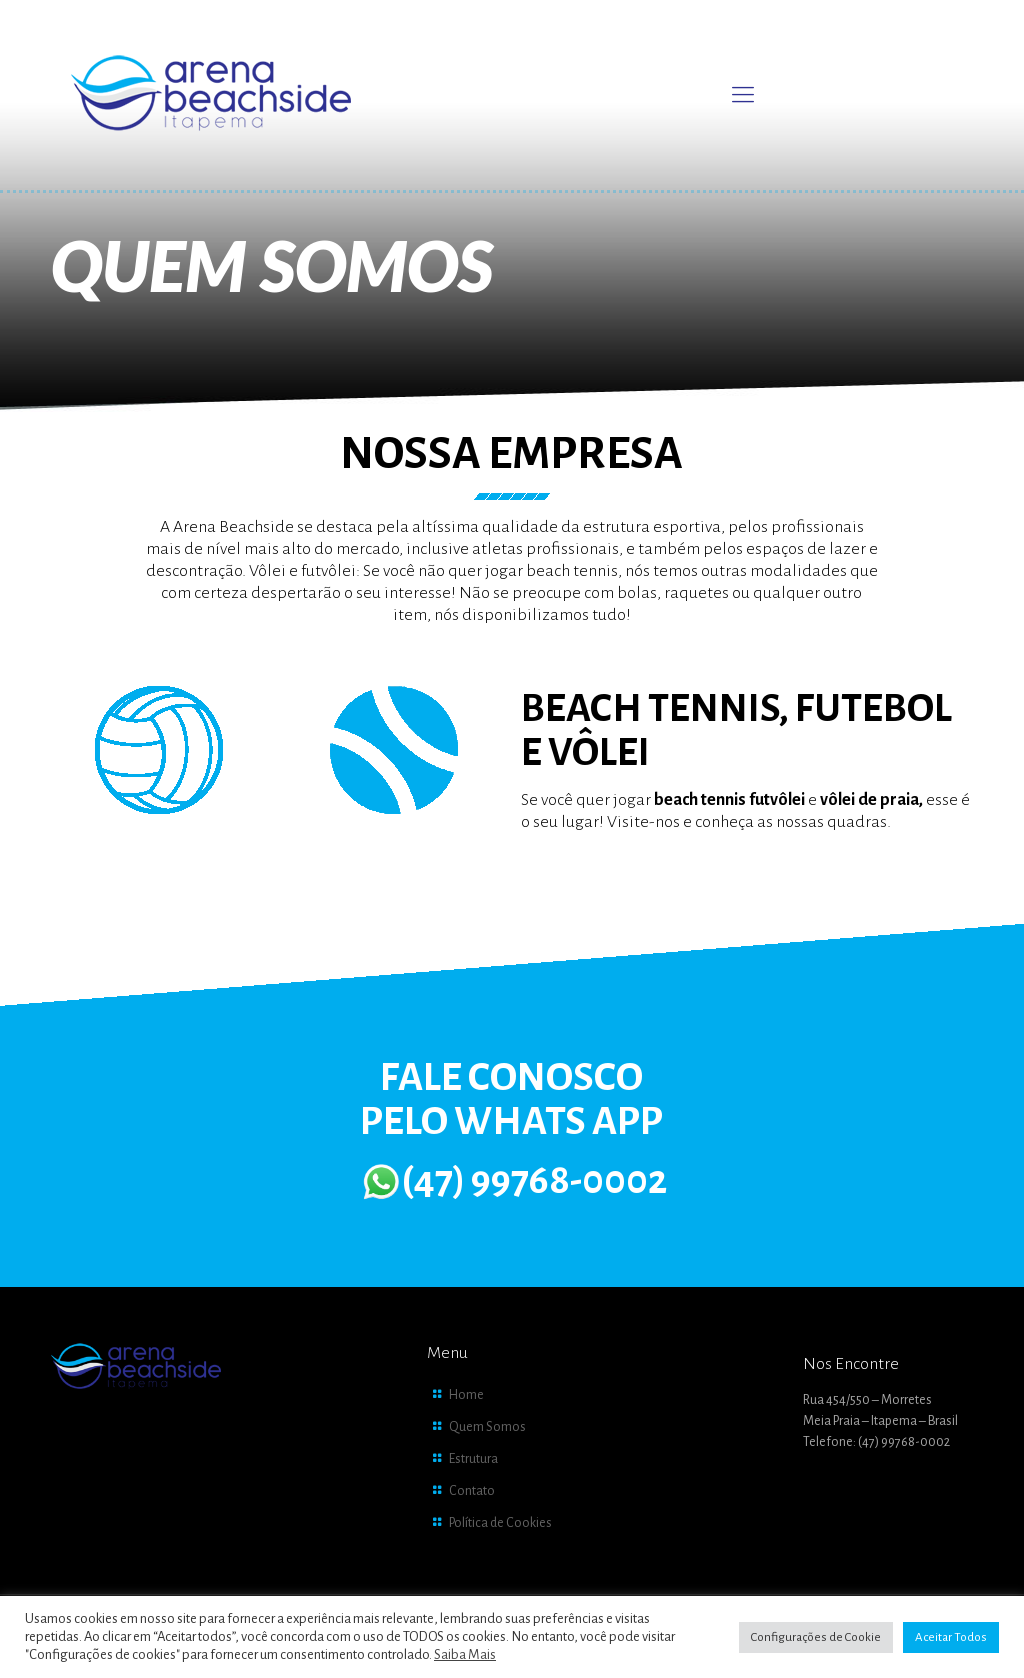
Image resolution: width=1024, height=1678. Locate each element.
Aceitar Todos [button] (951, 1637)
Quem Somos (487, 1427)
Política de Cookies (500, 1523)
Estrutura (473, 1459)
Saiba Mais (465, 1654)
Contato (472, 1491)
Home (466, 1395)
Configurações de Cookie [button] (816, 1637)
